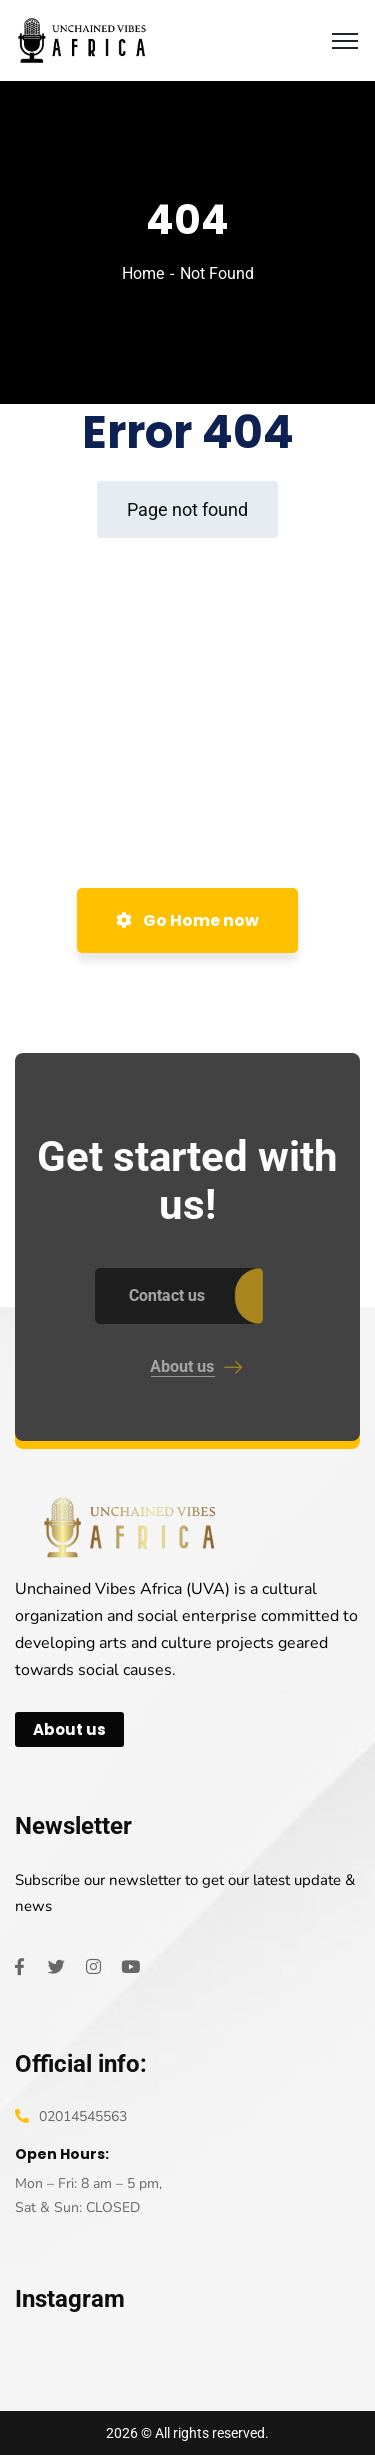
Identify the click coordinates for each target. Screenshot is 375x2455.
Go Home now (187, 920)
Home (143, 273)
